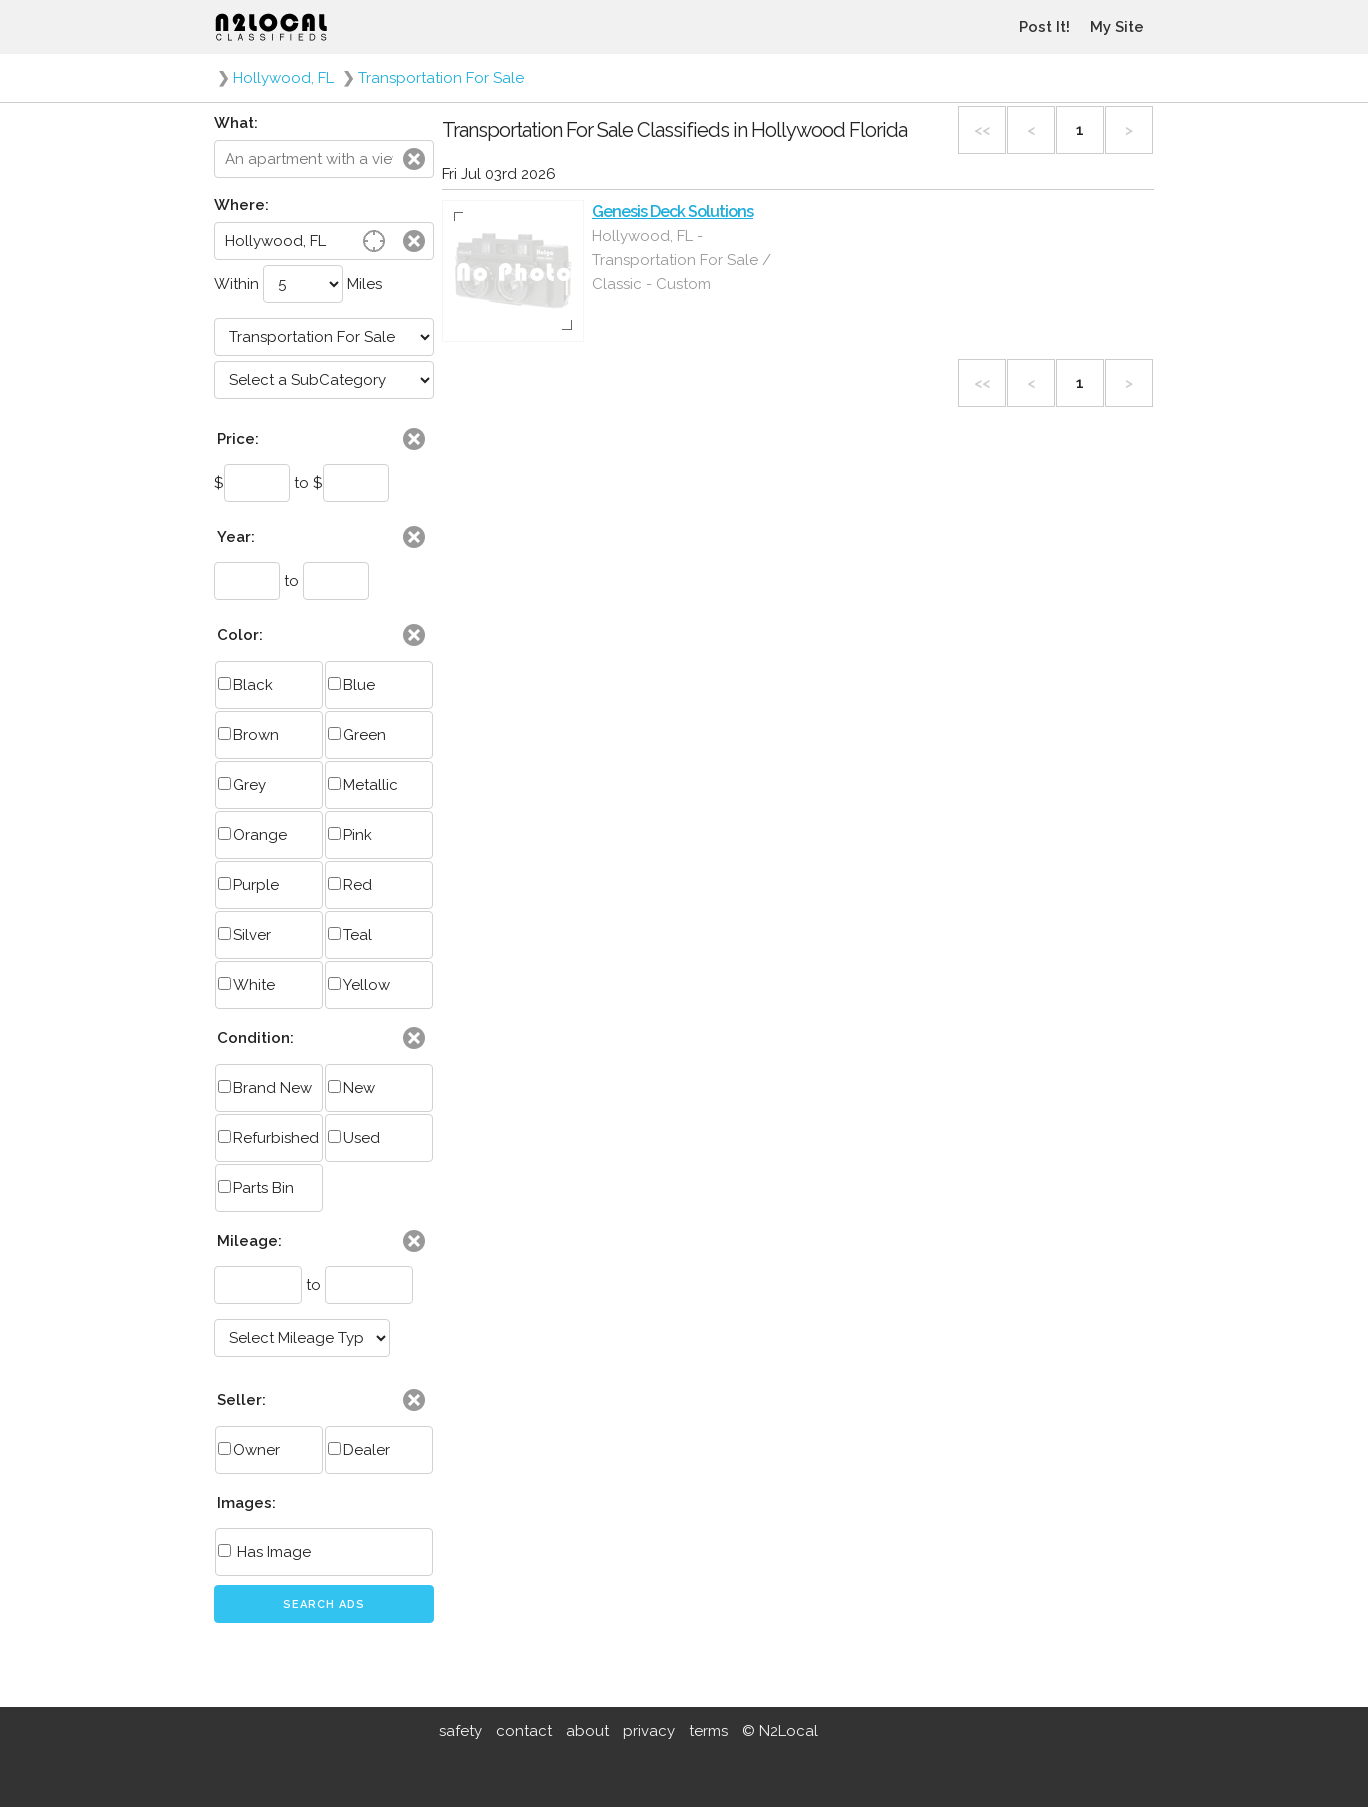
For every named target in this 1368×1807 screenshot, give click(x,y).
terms (708, 1731)
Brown (248, 735)
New (351, 1088)
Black (245, 685)
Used (354, 1138)
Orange (252, 835)
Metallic (363, 785)
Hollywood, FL (283, 78)
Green (357, 735)
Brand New (265, 1088)
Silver (244, 935)
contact (524, 1731)
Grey (242, 785)
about (587, 1731)
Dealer (359, 1450)
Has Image (264, 1552)
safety (460, 1731)
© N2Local (780, 1731)
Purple (248, 885)
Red (350, 885)
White (246, 985)
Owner (249, 1450)
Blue (351, 685)
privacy (649, 1731)
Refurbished (268, 1138)
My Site (1117, 27)
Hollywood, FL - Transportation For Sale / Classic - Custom (681, 260)
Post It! (1044, 27)
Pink (350, 835)
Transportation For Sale (441, 78)
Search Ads (324, 1604)
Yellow (359, 985)
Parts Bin (256, 1188)
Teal (350, 935)
